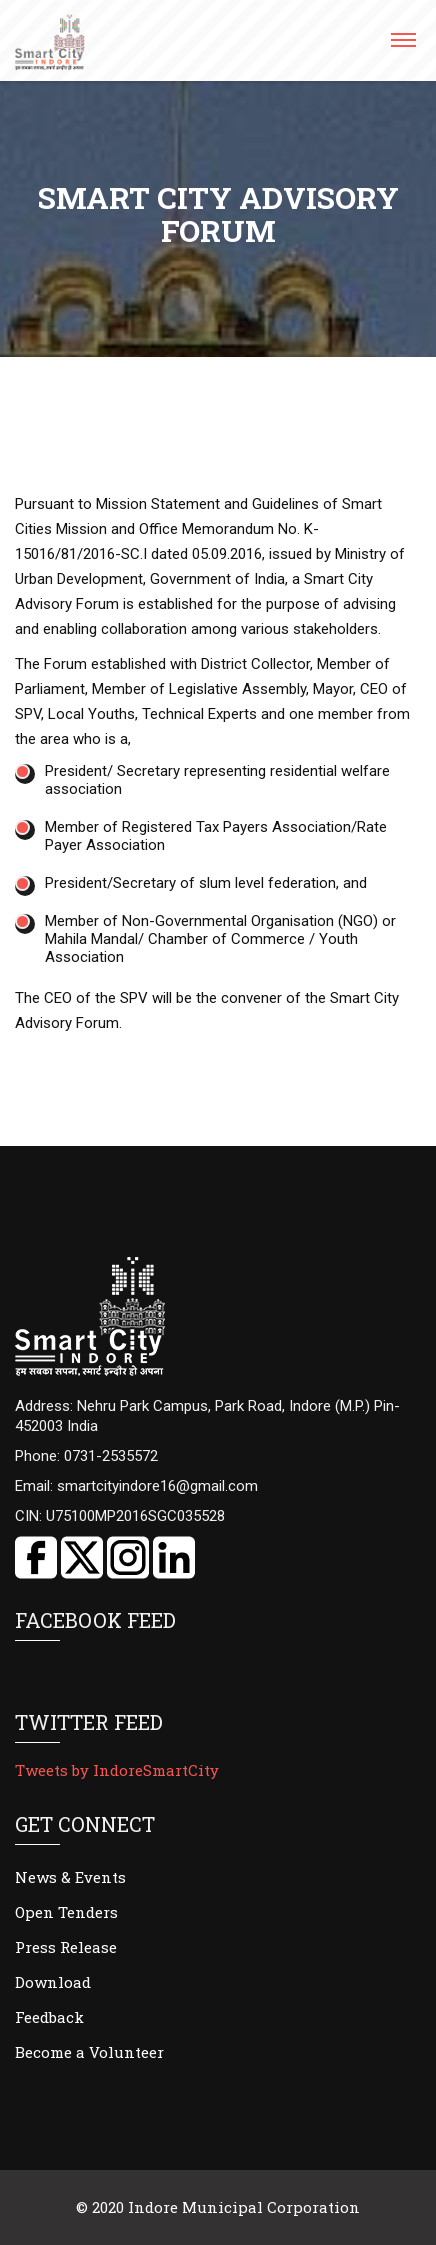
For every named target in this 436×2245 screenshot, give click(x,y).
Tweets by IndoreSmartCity (117, 1770)
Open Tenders (66, 1912)
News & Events (70, 1877)
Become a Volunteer (89, 2052)
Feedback (49, 2017)
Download (53, 1982)
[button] (402, 46)
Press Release (66, 1947)
